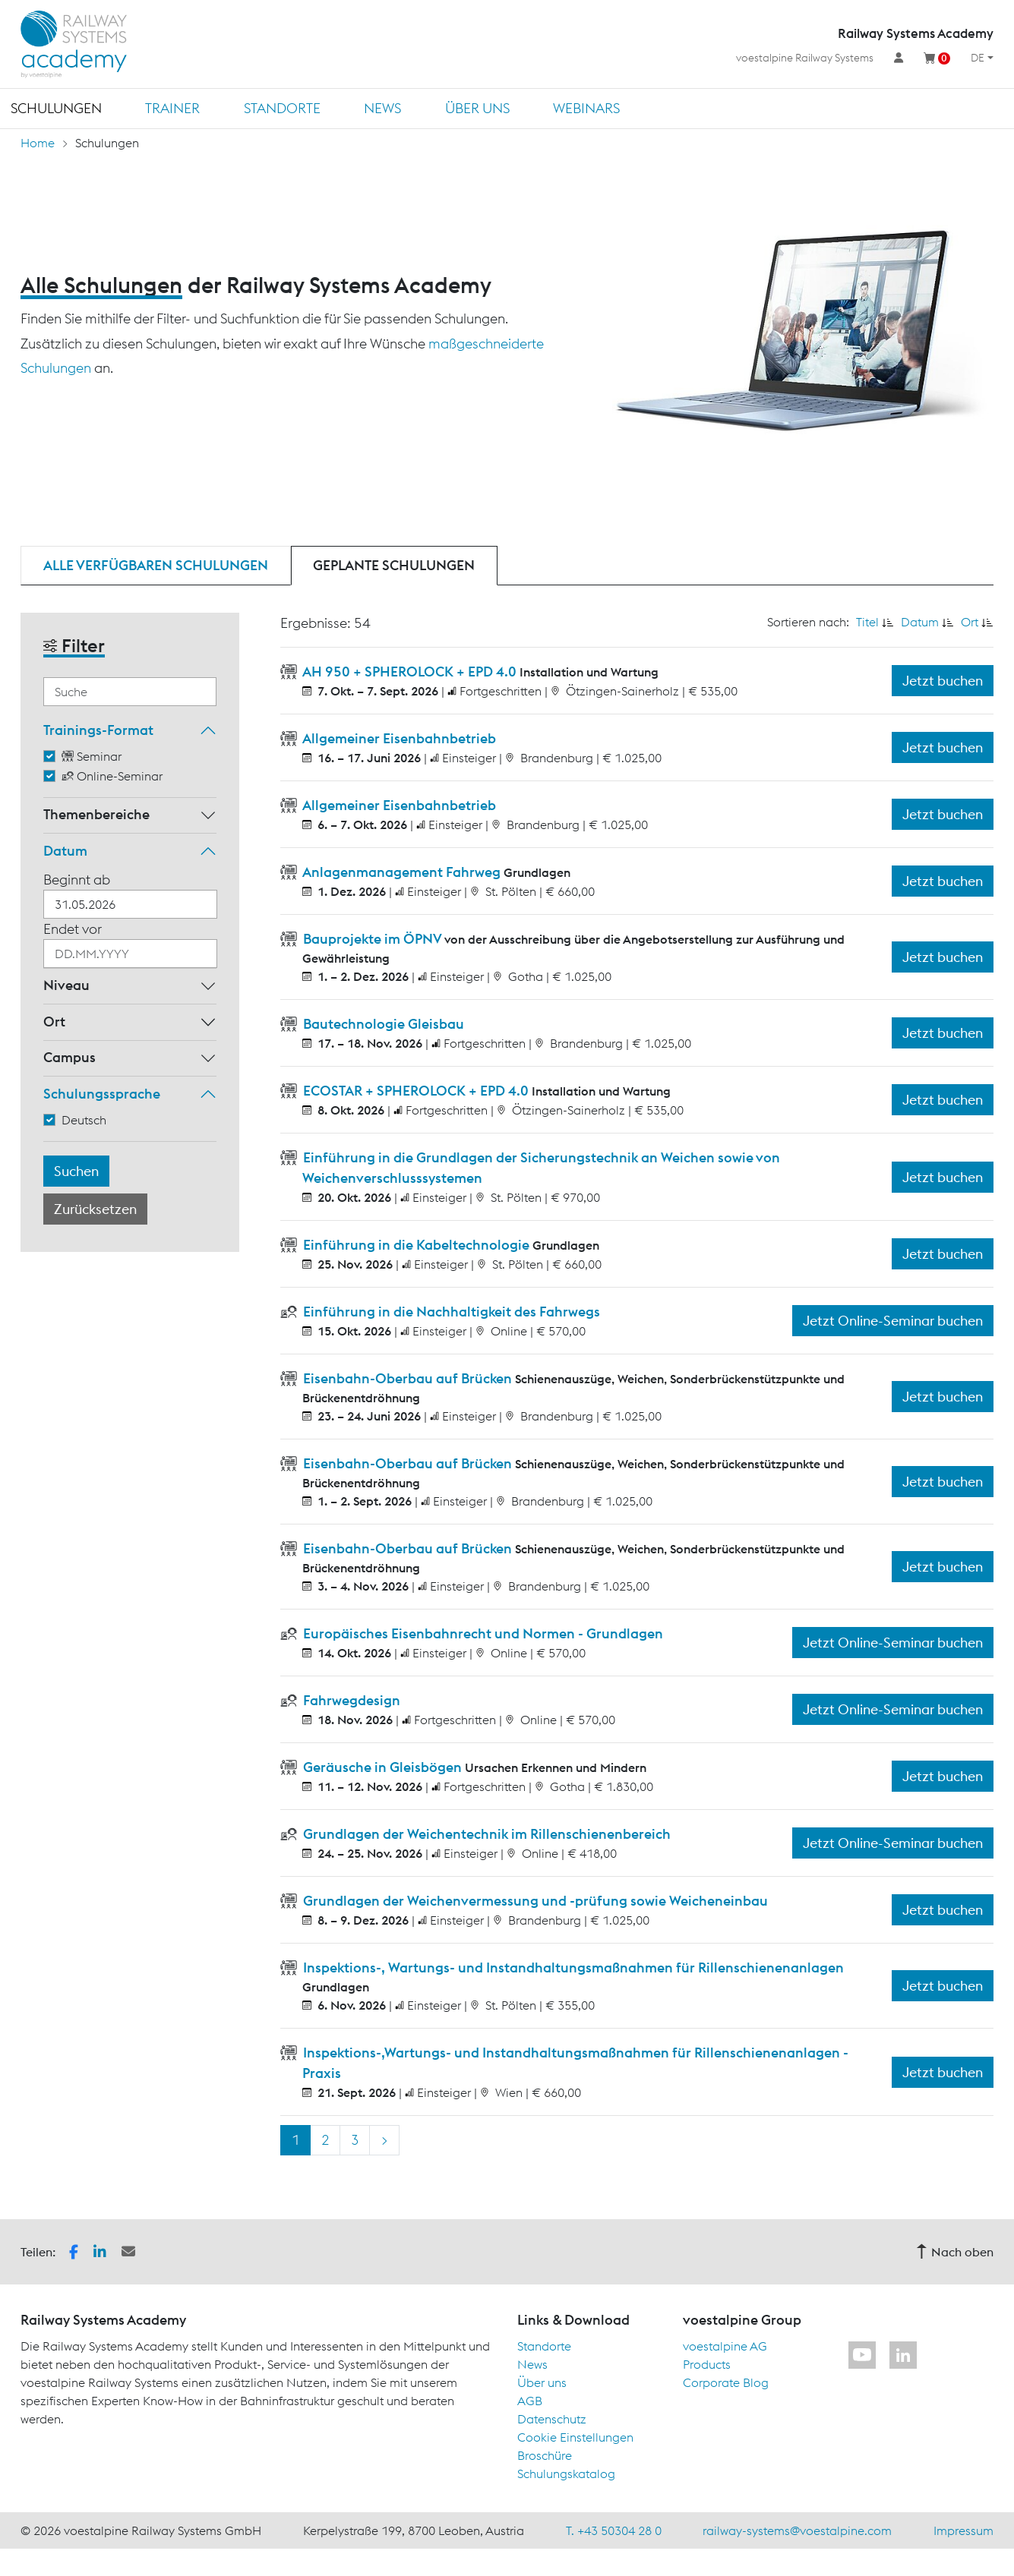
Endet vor (72, 929)
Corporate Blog (726, 2382)
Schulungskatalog (566, 2473)
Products (707, 2364)
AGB (529, 2400)
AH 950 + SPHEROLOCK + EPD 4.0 (410, 671)
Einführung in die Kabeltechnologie (416, 1244)
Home (38, 142)
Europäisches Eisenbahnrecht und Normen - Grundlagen (481, 1633)
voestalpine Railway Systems (804, 58)
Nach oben (954, 2251)
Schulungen (56, 108)
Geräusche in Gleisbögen (382, 1767)
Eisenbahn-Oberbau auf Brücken (407, 1378)
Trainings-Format (98, 730)
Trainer (172, 108)
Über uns (477, 108)
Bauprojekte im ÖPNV (372, 938)
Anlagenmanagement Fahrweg (402, 872)
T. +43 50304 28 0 (614, 2530)
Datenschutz (551, 2418)
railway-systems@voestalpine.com (797, 2530)
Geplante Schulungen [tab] (394, 565)
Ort (54, 1021)
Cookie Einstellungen (575, 2437)
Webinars (586, 108)
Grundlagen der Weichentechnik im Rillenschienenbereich (485, 1834)
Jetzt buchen (942, 680)
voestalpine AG (725, 2346)
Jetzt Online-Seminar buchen (893, 1320)
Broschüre (544, 2455)
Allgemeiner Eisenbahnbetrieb (398, 738)
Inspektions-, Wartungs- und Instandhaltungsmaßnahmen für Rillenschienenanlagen (572, 1967)
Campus (69, 1057)
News (382, 108)
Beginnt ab (76, 879)
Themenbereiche (96, 814)
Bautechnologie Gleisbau (382, 1024)
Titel (867, 621)
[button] (73, 2250)
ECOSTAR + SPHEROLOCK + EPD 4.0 (416, 1090)
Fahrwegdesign (350, 1700)
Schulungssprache (101, 1093)
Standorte (282, 108)
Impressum (963, 2530)
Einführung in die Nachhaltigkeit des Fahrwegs (450, 1311)
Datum (65, 850)
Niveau (66, 985)
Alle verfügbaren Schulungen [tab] (155, 565)
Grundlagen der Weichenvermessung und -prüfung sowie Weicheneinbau (534, 1900)
